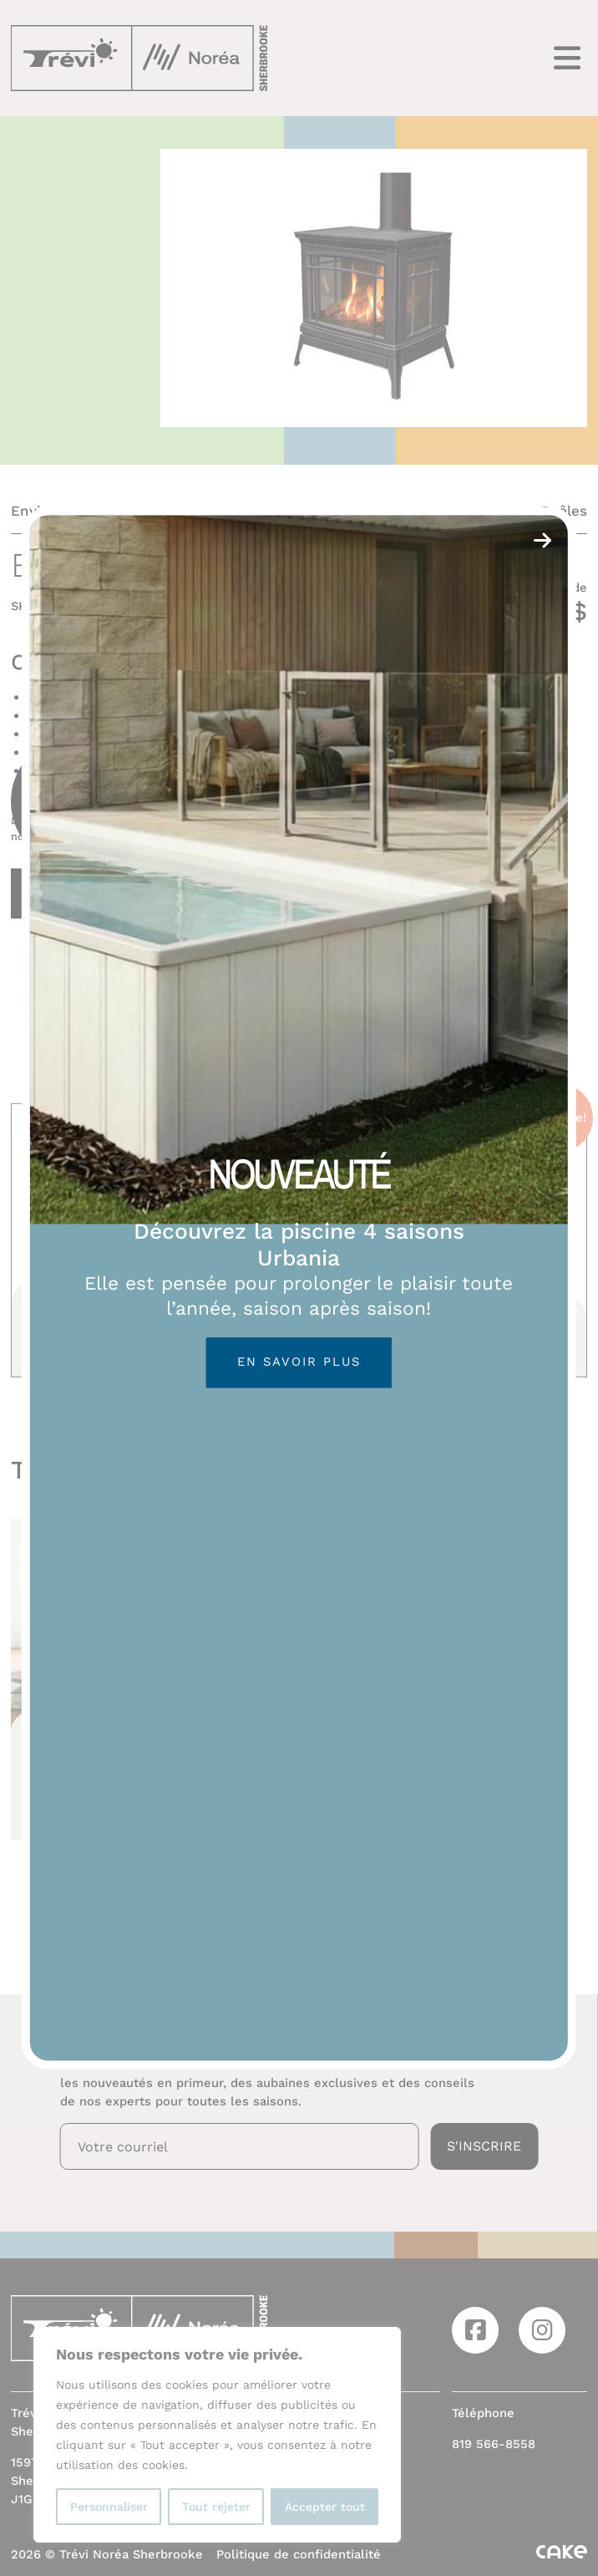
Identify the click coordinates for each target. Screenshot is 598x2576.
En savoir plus (299, 1362)
